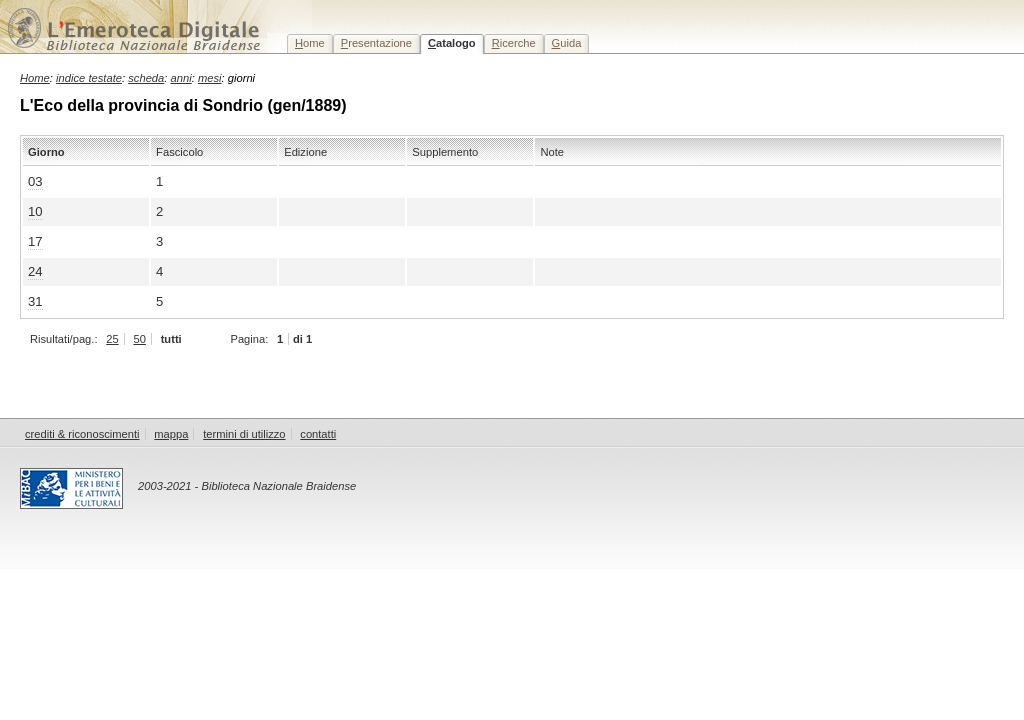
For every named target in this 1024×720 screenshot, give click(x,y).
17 (35, 241)
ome (310, 43)
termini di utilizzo (244, 434)
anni (181, 78)
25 (112, 339)
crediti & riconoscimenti (82, 434)
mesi (210, 78)
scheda (146, 78)
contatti (318, 434)
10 (35, 211)
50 (139, 339)
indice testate (89, 78)
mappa (171, 434)
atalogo (452, 43)
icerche (514, 43)
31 (35, 301)
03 (35, 181)
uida (567, 43)
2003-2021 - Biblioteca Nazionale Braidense (247, 486)
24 (35, 271)
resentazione (376, 43)
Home (35, 78)
